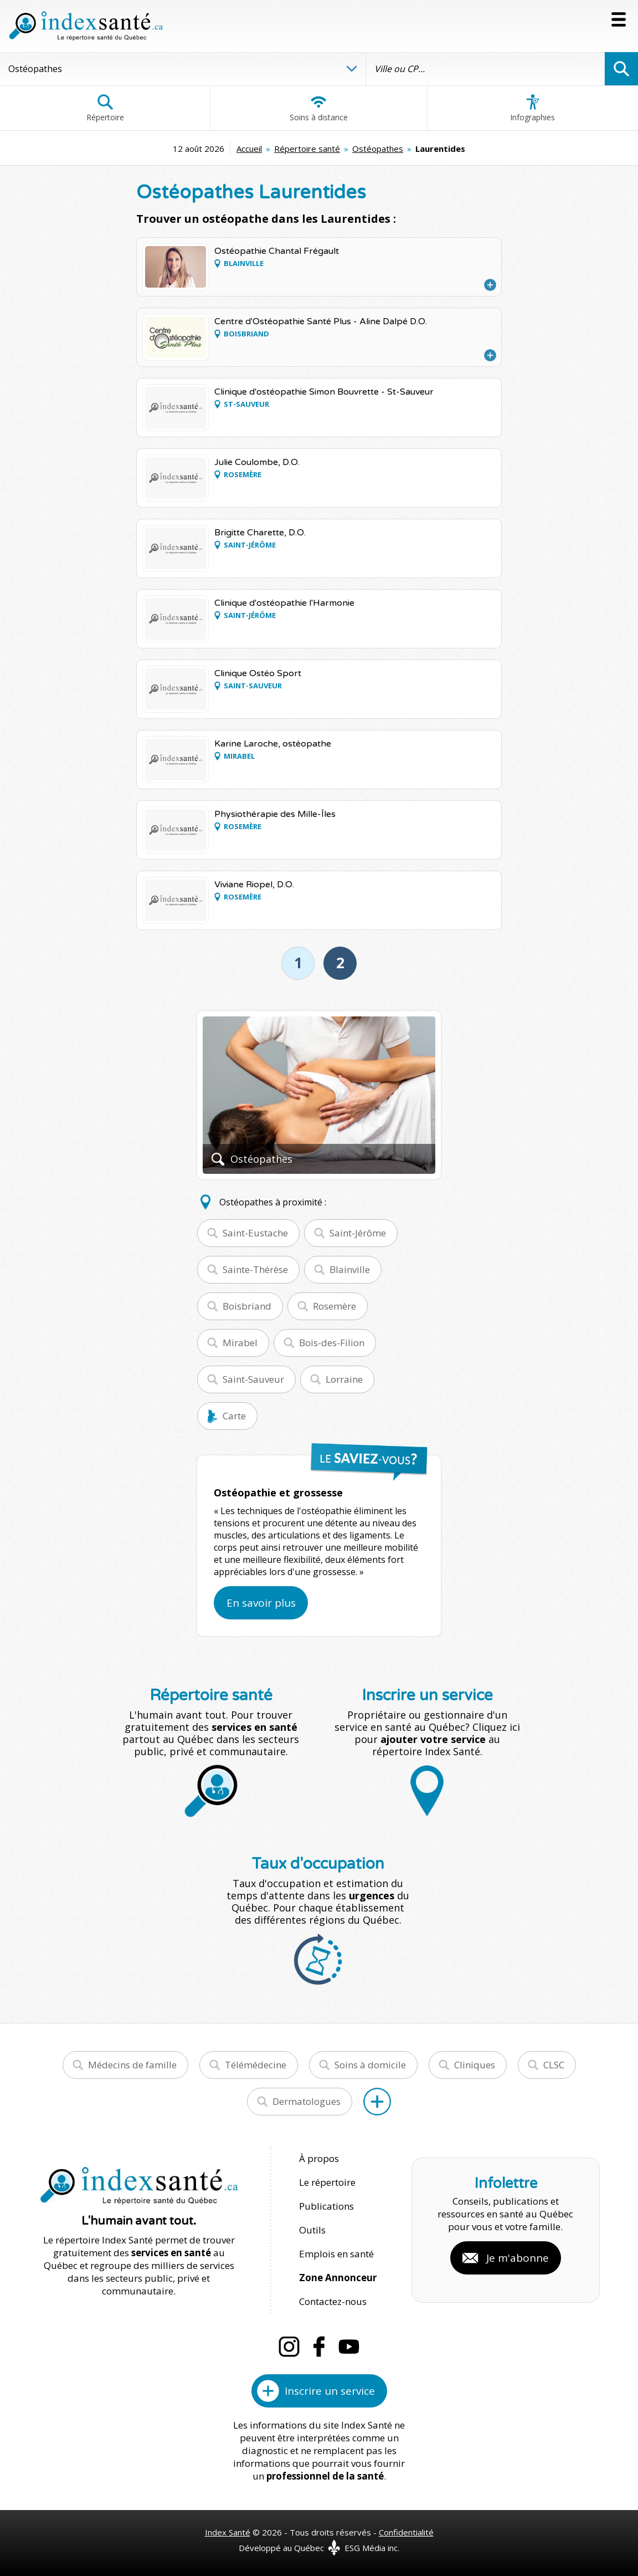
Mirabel (240, 1342)
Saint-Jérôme (358, 1232)
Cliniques (474, 2064)
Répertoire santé (307, 148)
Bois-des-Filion (331, 1342)
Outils (312, 2230)
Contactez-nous (333, 2301)
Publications (326, 2206)
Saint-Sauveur (253, 1379)
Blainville (350, 1269)
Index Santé (227, 2532)
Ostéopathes (377, 148)
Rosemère (334, 1306)
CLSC (553, 2064)
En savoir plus (261, 1603)
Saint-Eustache (255, 1232)
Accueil (249, 148)
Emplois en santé (336, 2253)
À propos (319, 2158)
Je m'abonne (517, 2258)
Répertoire (105, 108)
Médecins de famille (132, 2064)
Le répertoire (327, 2182)
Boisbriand (247, 1306)
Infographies (532, 108)
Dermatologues (306, 2101)
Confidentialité (406, 2532)
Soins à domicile (370, 2064)
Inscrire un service (330, 2391)
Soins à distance (319, 108)
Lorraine (344, 1379)
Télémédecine (255, 2064)
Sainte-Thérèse (255, 1269)
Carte (234, 1415)
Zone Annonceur (338, 2277)
